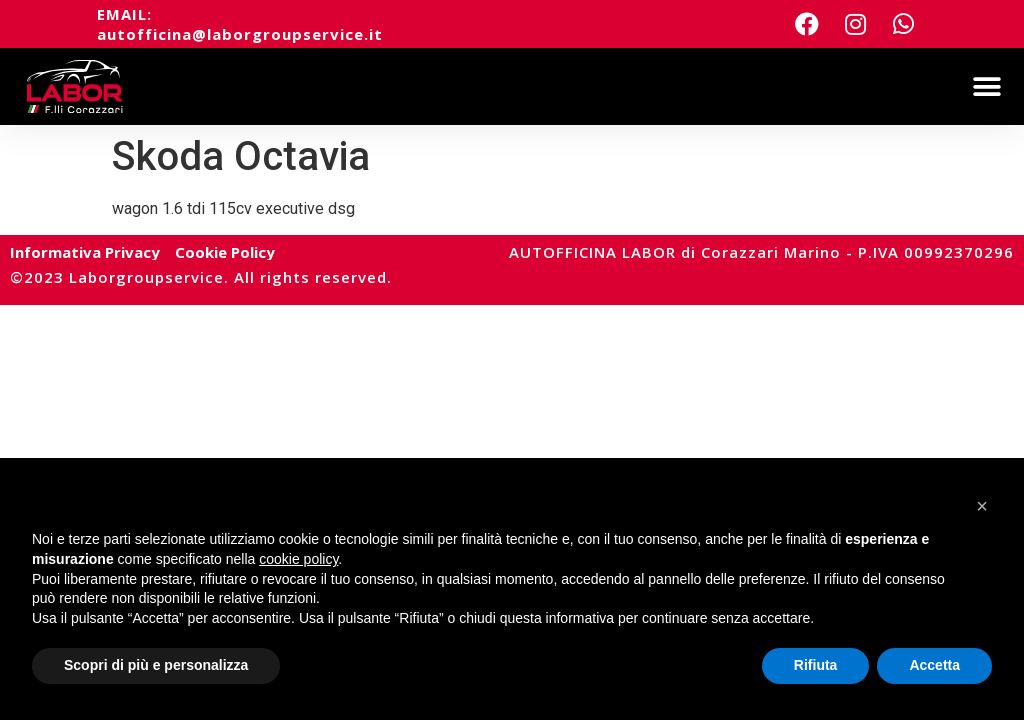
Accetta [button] (934, 665)
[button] (986, 86)
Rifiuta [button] (816, 665)
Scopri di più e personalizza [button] (156, 665)
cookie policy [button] (298, 559)
